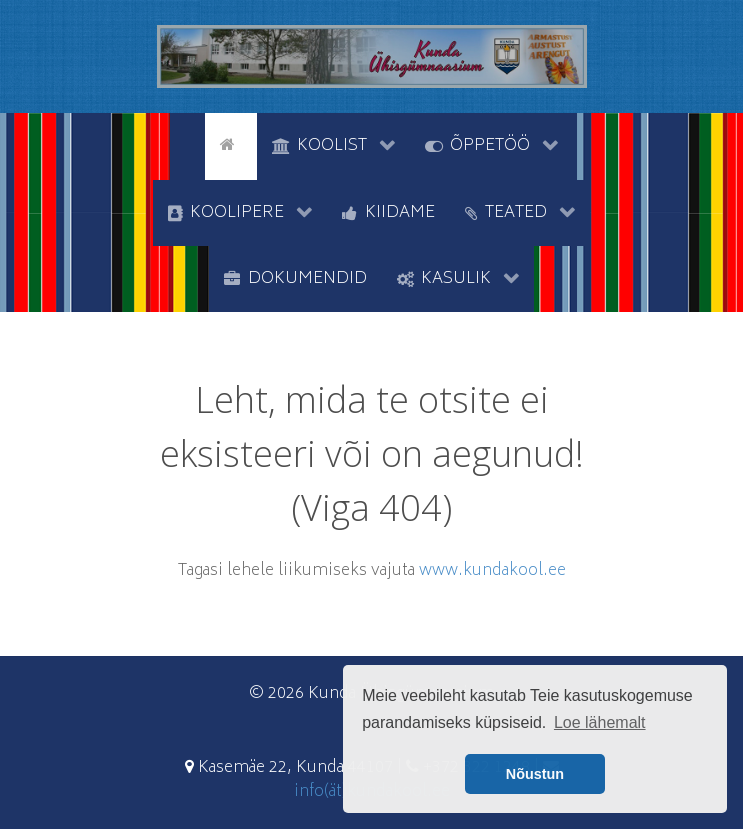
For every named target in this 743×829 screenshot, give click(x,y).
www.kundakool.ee (492, 571)
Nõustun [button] (535, 774)
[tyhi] (187, 144)
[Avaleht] (231, 144)
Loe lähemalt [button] (600, 722)
